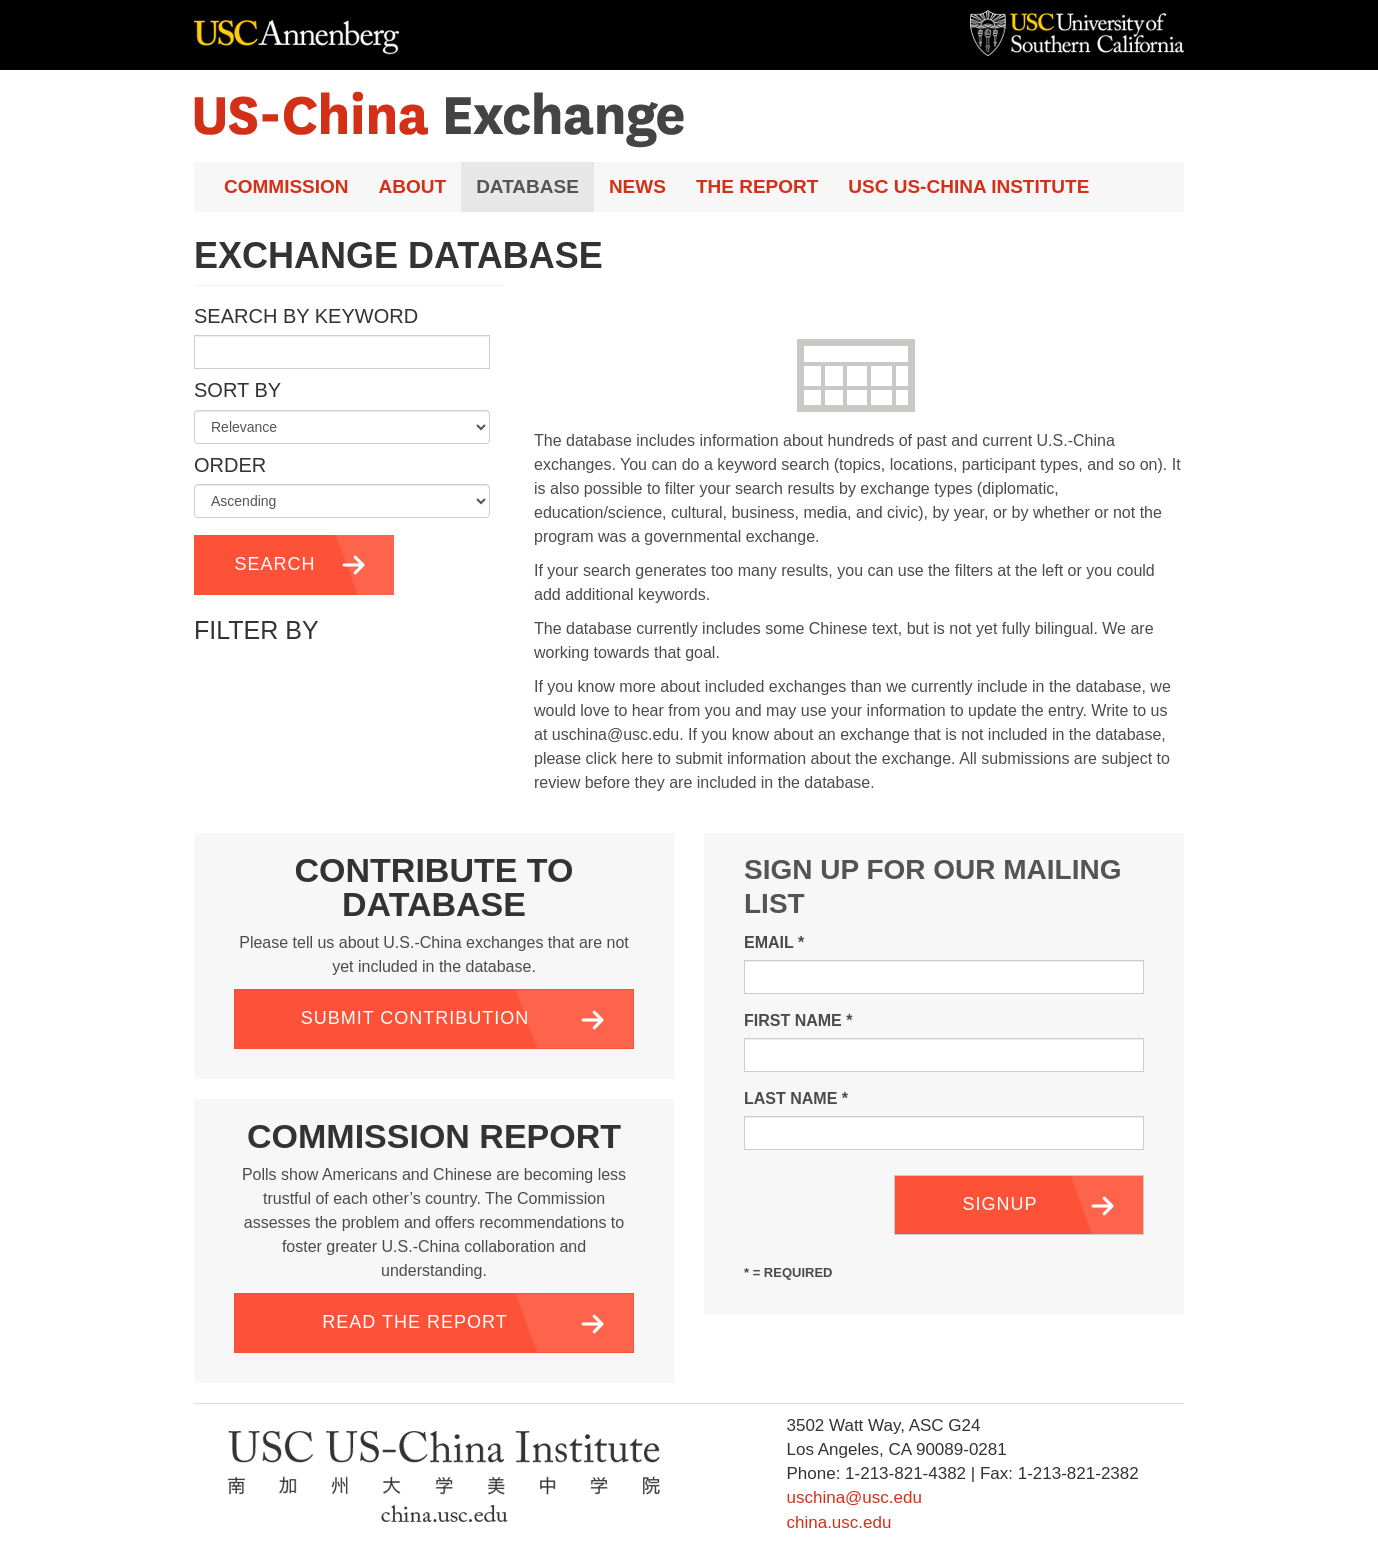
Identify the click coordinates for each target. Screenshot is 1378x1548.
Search (274, 564)
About (413, 186)
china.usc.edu (838, 1522)
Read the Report (414, 1322)
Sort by (237, 390)
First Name (798, 1020)
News (637, 186)
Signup (999, 1204)
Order (230, 465)
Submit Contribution (415, 1018)
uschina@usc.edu (853, 1497)
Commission (286, 186)
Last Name (796, 1098)
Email (774, 942)
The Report (757, 186)
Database (527, 186)
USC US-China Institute (968, 186)
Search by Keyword (306, 316)
